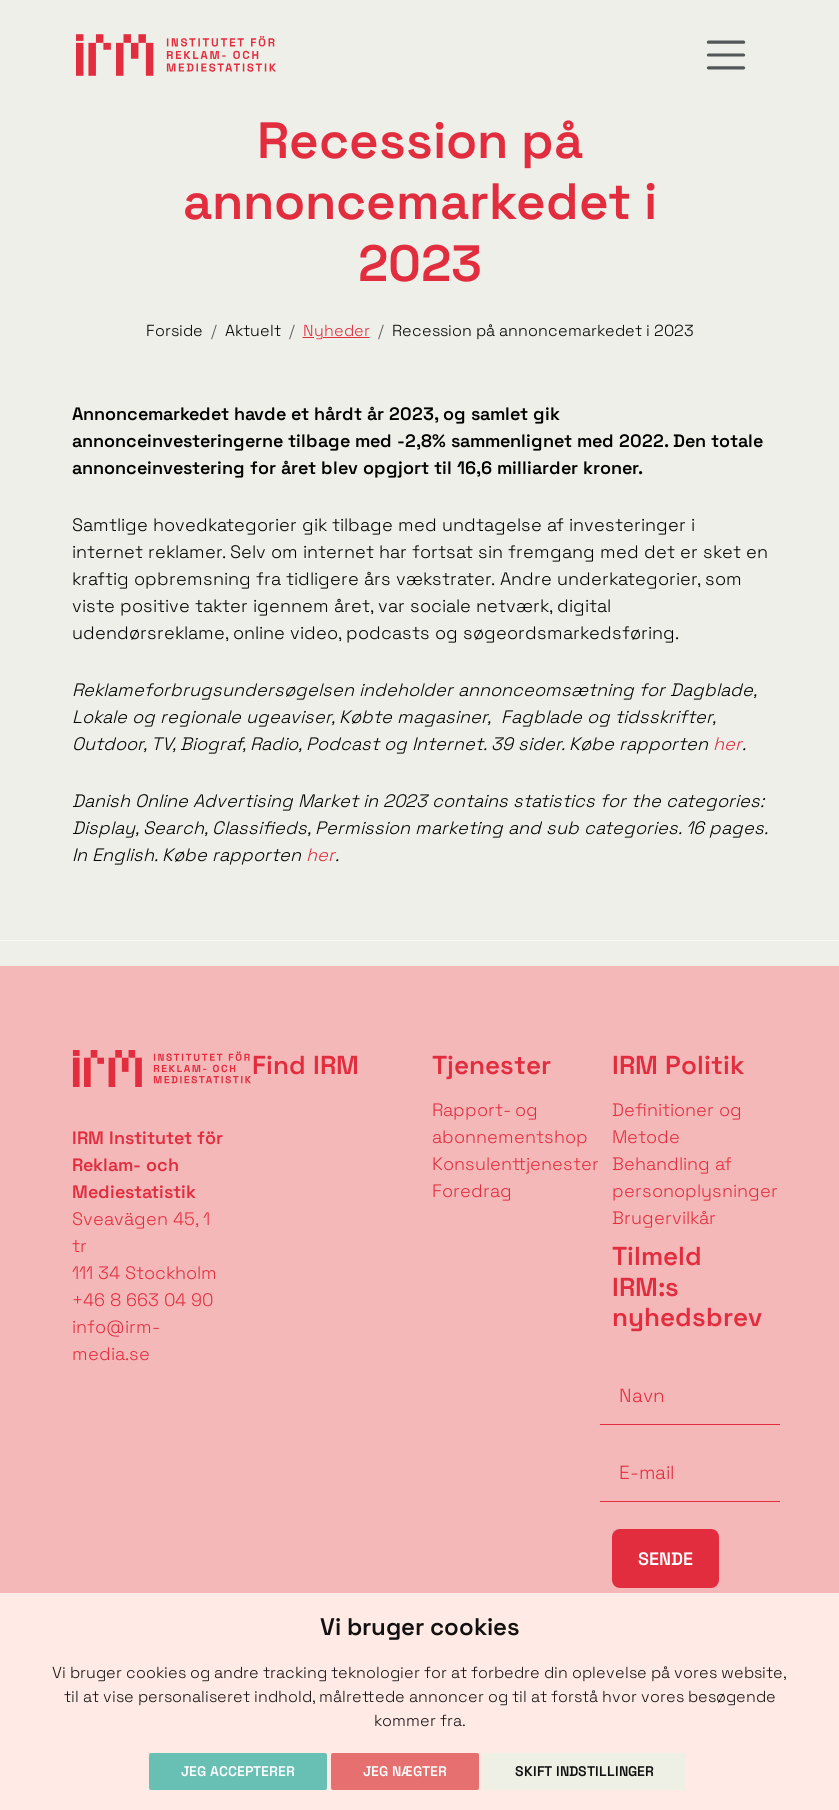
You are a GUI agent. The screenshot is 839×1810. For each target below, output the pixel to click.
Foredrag (472, 1190)
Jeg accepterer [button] (238, 1771)
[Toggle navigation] (726, 55)
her (727, 743)
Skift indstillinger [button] (584, 1771)
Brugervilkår (664, 1217)
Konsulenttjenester (515, 1163)
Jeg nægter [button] (405, 1771)
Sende (665, 1558)
